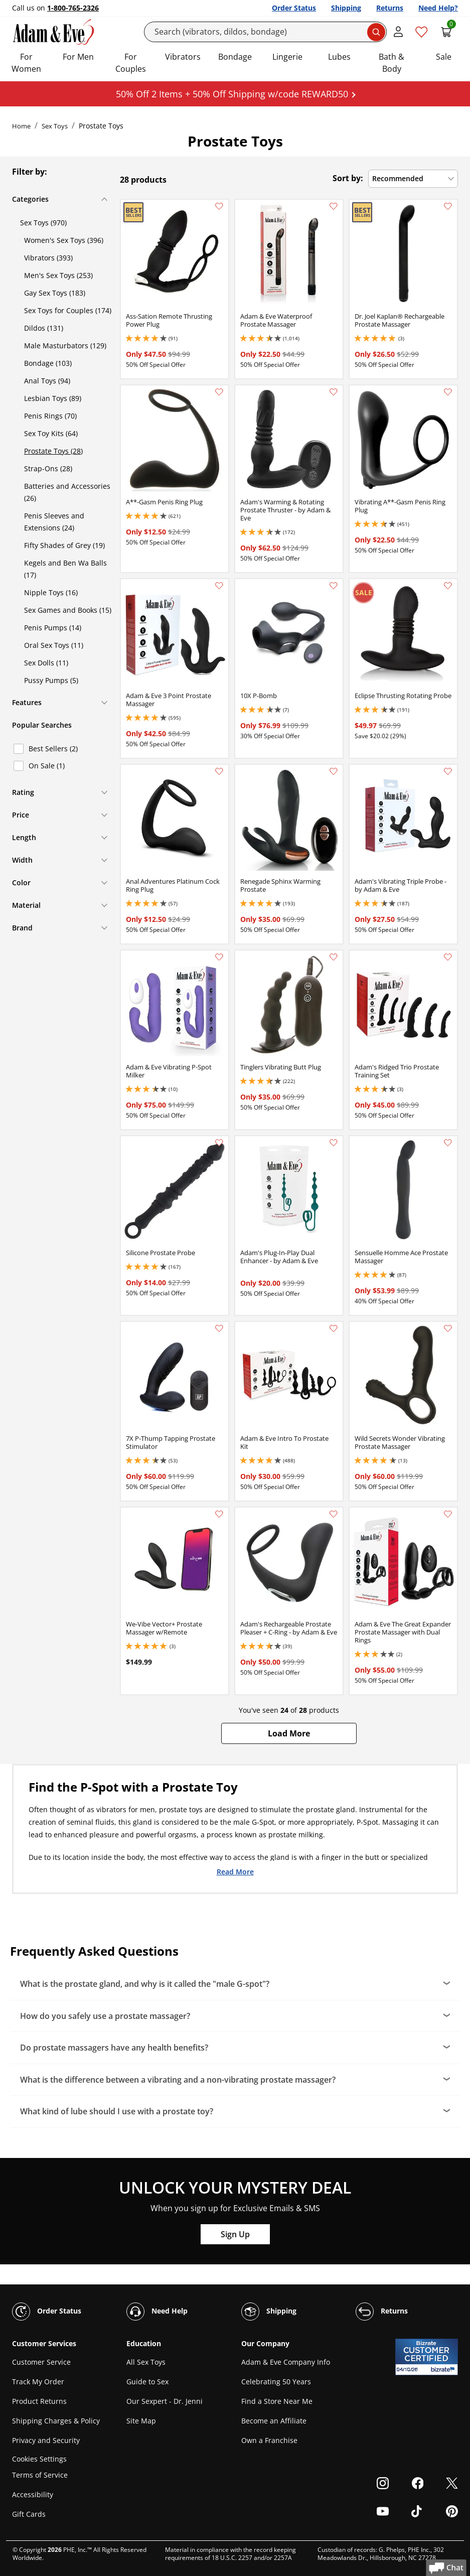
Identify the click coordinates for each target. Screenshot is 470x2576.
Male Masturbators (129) (65, 345)
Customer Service (41, 2362)
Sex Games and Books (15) (67, 610)
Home (21, 125)
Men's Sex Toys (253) (58, 275)
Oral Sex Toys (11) (53, 645)
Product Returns (39, 2401)
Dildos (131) (43, 328)
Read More (235, 1871)
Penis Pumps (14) (52, 627)
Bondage (235, 56)
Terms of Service (40, 2475)
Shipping (346, 8)
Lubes (339, 56)
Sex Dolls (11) (46, 662)
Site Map (141, 2420)
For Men (78, 56)
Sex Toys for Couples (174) (67, 310)
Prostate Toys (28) (53, 451)
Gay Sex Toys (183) (54, 293)
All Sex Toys (146, 2362)
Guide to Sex (147, 2381)
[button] (289, 1733)
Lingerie (287, 56)
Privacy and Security (46, 2440)
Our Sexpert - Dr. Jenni (164, 2401)
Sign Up (235, 2234)
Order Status (294, 8)
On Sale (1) (47, 765)
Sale (443, 56)
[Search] (265, 32)
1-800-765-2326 (73, 8)
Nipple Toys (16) (51, 592)
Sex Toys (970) (43, 222)
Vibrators (183, 56)
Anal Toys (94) (47, 380)
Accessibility (32, 2494)
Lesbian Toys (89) (52, 398)
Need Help (157, 2311)
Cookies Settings (39, 2459)
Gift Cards (29, 2514)
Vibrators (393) (48, 257)
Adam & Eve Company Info (285, 2362)
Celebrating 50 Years (276, 2381)
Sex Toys (55, 125)
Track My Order (38, 2381)
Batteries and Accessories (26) (67, 492)
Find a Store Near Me (276, 2401)
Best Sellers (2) (53, 748)
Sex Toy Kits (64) (51, 433)
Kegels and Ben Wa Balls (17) (65, 569)
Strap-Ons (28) (48, 468)
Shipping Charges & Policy (56, 2420)
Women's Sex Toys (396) (63, 240)
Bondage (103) (48, 363)
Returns (389, 8)
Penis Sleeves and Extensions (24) (54, 521)
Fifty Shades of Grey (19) (64, 545)
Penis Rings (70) (50, 416)
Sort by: (348, 178)
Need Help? (438, 8)
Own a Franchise (269, 2440)
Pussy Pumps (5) (51, 680)
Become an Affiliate (273, 2420)
